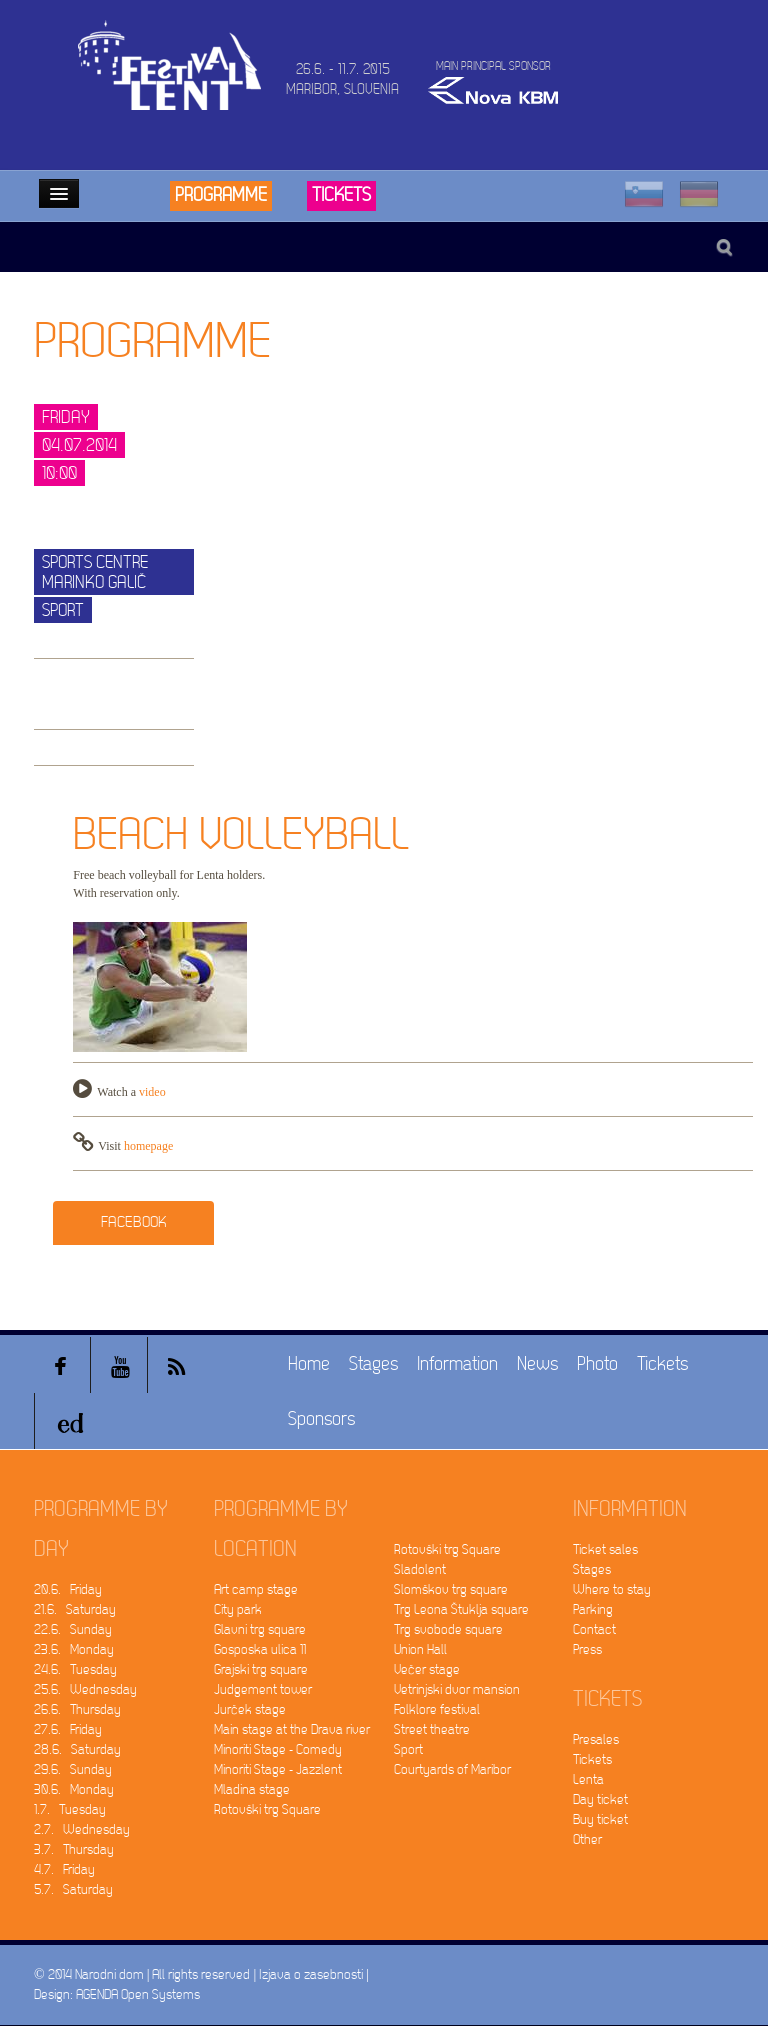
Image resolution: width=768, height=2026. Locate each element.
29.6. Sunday (73, 1769)
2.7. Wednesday (82, 1829)
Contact (594, 1629)
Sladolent (420, 1569)
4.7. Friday (64, 1869)
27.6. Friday (68, 1729)
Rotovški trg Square (267, 1809)
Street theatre (432, 1729)
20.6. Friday (68, 1589)
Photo (597, 1364)
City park (238, 1609)
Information (457, 1364)
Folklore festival (437, 1709)
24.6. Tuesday (75, 1669)
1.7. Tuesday (70, 1809)
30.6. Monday (74, 1789)
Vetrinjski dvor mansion (457, 1689)
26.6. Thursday (77, 1709)
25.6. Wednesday (85, 1689)
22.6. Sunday (73, 1629)
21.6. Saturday (75, 1609)
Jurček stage (250, 1709)
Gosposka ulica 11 (260, 1649)
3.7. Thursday (74, 1849)
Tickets (341, 195)
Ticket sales (605, 1549)
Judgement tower (263, 1689)
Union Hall (420, 1649)
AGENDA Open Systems (138, 1994)
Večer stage (427, 1669)
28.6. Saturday (77, 1749)
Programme (221, 195)
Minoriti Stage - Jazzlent (278, 1769)
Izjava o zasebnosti (311, 1974)
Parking (593, 1609)
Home (309, 1364)
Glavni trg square (260, 1629)
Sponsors (321, 1419)
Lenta (588, 1779)
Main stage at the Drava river (292, 1729)
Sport (408, 1749)
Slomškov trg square (451, 1589)
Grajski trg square (261, 1669)
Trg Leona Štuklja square (461, 1609)
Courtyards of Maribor (452, 1769)
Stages (373, 1364)
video (152, 1092)
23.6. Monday (74, 1649)
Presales (596, 1739)
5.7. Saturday (73, 1889)
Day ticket (600, 1799)
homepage (148, 1146)
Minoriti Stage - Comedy (278, 1749)
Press (587, 1649)
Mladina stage (252, 1789)
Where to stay (612, 1589)
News (537, 1364)
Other (587, 1839)
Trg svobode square (448, 1629)
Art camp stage (256, 1589)
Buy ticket (600, 1819)
